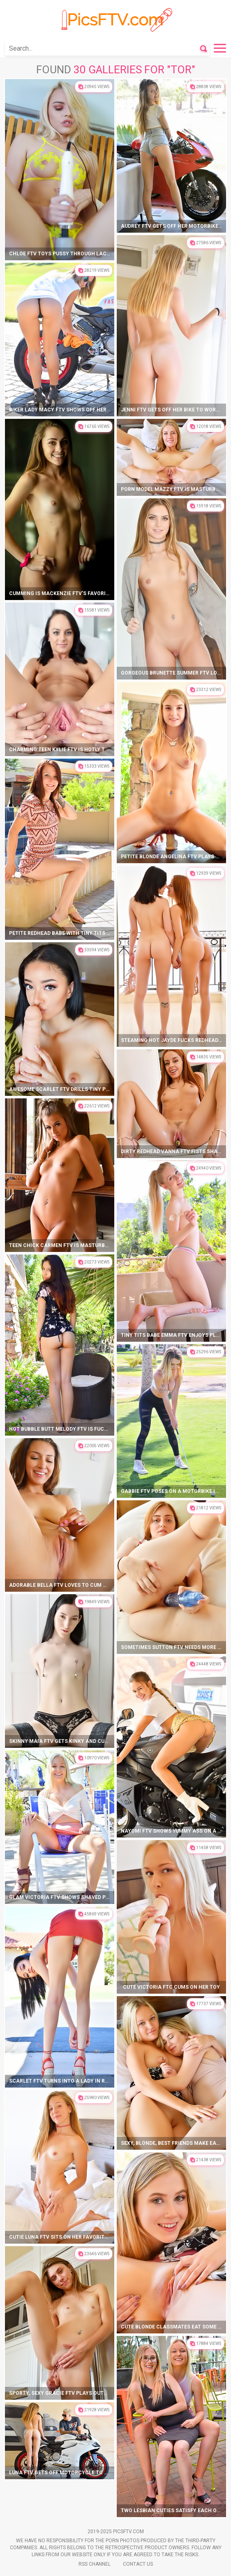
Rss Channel (95, 2564)
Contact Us (138, 2564)
